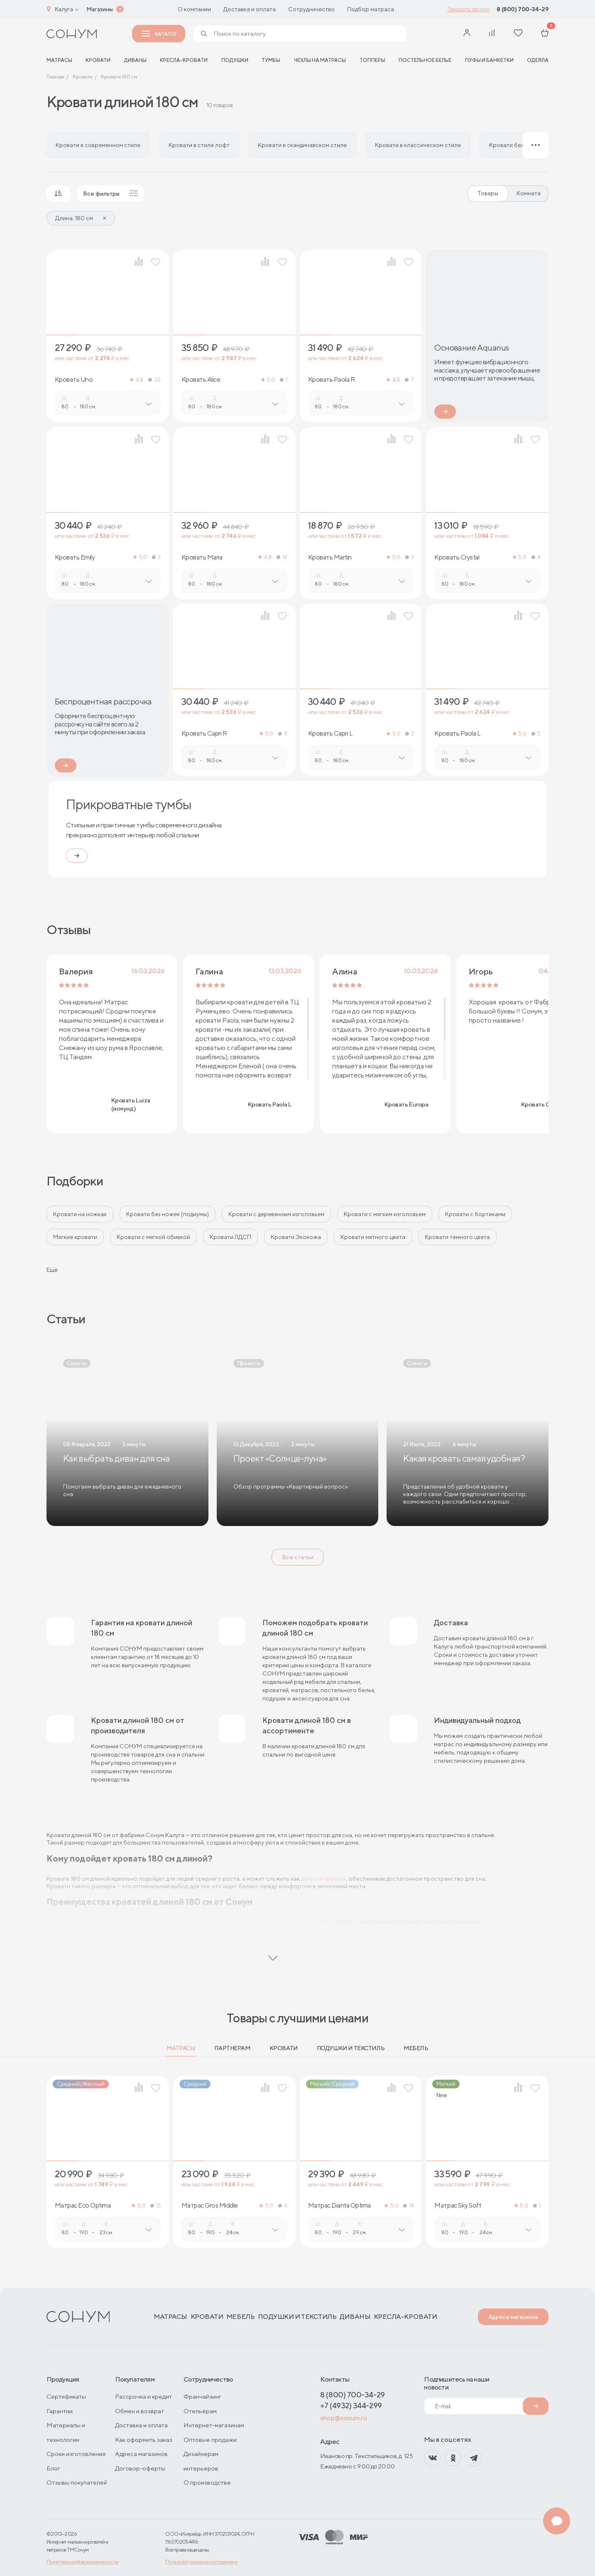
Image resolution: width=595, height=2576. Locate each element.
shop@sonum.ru (343, 2418)
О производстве (207, 2482)
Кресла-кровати (184, 60)
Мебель (416, 2048)
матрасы (59, 60)
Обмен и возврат (139, 2410)
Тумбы (271, 60)
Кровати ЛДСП (230, 1237)
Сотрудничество (311, 9)
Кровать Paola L (457, 733)
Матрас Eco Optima (83, 2205)
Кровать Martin (330, 557)
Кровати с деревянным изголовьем (276, 1214)
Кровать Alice (200, 379)
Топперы (372, 60)
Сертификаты (66, 2396)
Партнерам (232, 2048)
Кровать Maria (202, 557)
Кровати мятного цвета (372, 1237)
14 (282, 557)
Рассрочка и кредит (143, 2396)
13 (155, 2206)
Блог (53, 2468)
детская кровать (323, 1878)
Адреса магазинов (513, 2316)
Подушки (234, 60)
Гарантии (60, 2410)
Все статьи (297, 1557)
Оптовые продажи (210, 2439)
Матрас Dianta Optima (339, 2205)
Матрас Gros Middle (209, 2205)
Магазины (99, 9)
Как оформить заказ (143, 2439)
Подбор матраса (370, 9)
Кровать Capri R (204, 733)
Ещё (52, 1269)
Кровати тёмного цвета (457, 1237)
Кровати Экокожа (296, 1237)
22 (154, 380)
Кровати (98, 60)
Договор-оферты (140, 2468)
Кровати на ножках (80, 1214)
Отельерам (200, 2410)
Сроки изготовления (76, 2453)
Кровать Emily (75, 557)
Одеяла (537, 60)
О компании (194, 9)
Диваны (135, 60)
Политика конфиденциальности (83, 2562)
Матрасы (181, 2048)
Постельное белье (425, 60)
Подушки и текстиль (350, 2048)
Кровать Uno (74, 379)
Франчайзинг (202, 2396)
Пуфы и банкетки (489, 60)
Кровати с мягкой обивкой (153, 1237)
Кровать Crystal (456, 557)
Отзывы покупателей (77, 2482)
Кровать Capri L (330, 733)
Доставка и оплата (249, 9)
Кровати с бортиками (475, 1214)
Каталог (159, 34)
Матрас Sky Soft (457, 2205)
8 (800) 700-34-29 (522, 9)
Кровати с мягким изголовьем (385, 1214)
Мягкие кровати (75, 1237)
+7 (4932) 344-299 (351, 2405)
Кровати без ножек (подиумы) (167, 1214)
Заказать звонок (469, 9)
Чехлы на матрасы (320, 60)
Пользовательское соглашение (201, 2562)
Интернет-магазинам (214, 2425)
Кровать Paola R (331, 379)
